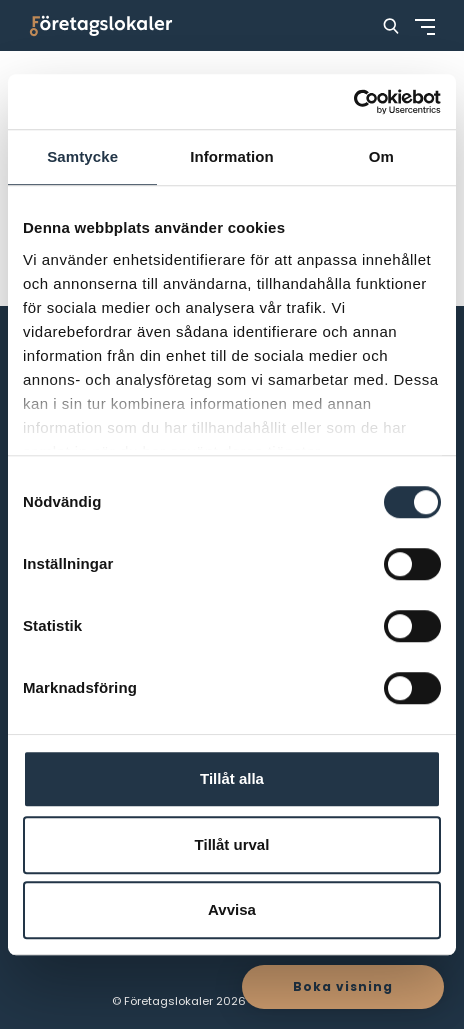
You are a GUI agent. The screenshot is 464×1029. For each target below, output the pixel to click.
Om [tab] (381, 156)
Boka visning (343, 986)
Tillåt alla (232, 778)
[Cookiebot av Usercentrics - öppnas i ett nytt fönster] (353, 102)
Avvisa (232, 909)
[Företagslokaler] (101, 25)
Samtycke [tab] (82, 156)
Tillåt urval (232, 844)
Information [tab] (232, 156)
